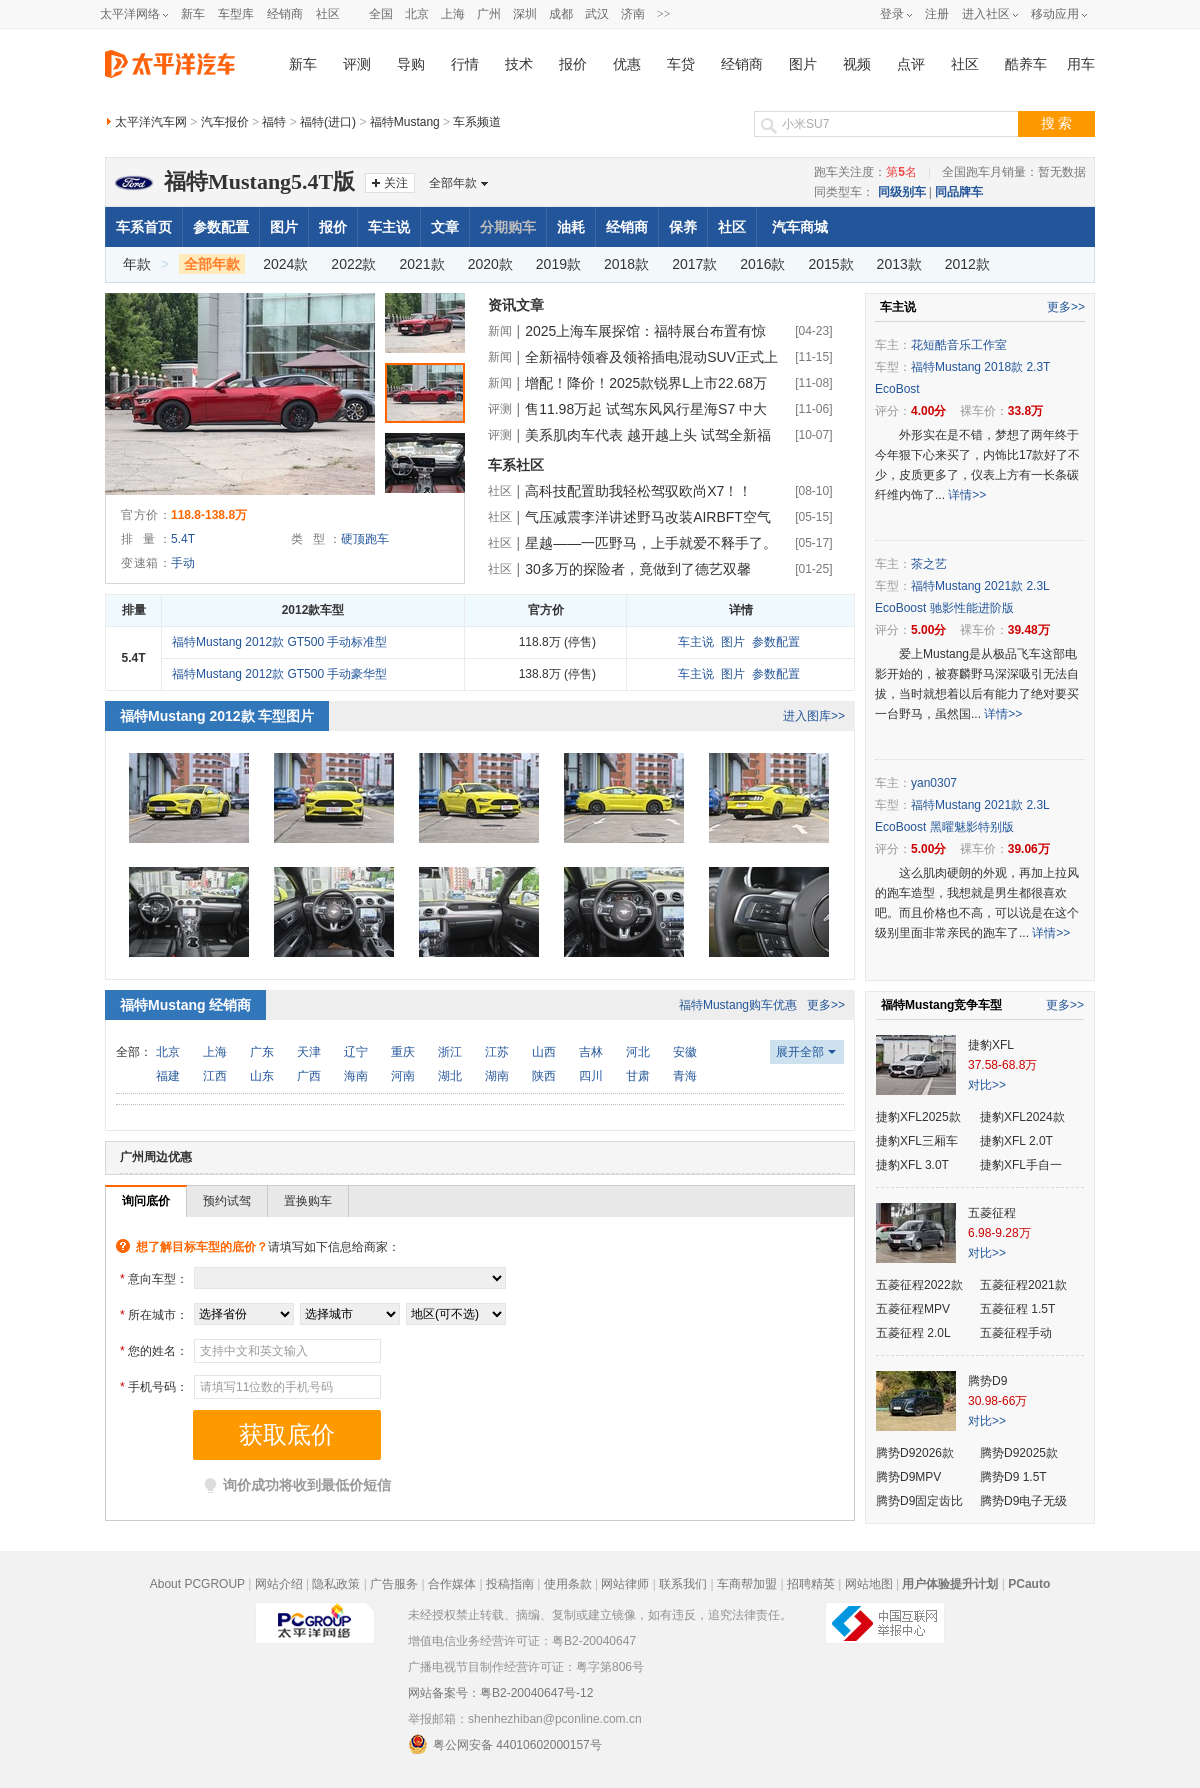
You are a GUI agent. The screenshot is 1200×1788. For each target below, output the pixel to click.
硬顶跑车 (365, 539)
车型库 (236, 14)
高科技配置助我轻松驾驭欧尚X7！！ (638, 491)
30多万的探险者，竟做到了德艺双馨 (638, 569)
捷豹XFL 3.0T (912, 1165)
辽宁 (356, 1052)
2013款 (899, 264)
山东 (262, 1076)
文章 (445, 227)
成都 (561, 14)
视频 (857, 64)
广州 (489, 14)
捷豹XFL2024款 (1022, 1117)
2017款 (694, 264)
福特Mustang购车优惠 (738, 1005)
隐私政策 (336, 1584)
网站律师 (625, 1584)
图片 (803, 64)
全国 (381, 14)
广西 (309, 1076)
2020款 (490, 264)
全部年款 (453, 183)
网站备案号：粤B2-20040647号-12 (500, 1693)
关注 (396, 183)
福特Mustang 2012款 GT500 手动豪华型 (279, 674)
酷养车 (1026, 64)
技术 (519, 64)
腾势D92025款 (1019, 1453)
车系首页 (144, 227)
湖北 (450, 1076)
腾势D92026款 (915, 1453)
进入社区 (986, 14)
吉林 (591, 1052)
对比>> (987, 1085)
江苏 (497, 1052)
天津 (309, 1052)
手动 (183, 563)
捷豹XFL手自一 (1021, 1165)
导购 (411, 64)
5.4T (183, 539)
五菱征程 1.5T (1017, 1309)
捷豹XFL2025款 (918, 1117)
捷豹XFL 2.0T (1016, 1141)
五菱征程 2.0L (913, 1333)
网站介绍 (279, 1584)
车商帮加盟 (747, 1584)
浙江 (450, 1052)
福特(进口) (328, 122)
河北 (638, 1052)
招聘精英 (811, 1584)
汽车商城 (800, 227)
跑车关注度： (865, 172)
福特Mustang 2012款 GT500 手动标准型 (279, 642)
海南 (356, 1076)
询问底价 (146, 1201)
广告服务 (394, 1584)
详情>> (967, 495)
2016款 (762, 264)
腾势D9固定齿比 (919, 1501)
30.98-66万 (997, 1401)
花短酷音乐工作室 (959, 345)
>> (664, 14)
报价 (573, 64)
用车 (1081, 64)
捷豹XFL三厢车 (917, 1141)
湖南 (497, 1076)
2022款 (353, 264)
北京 (417, 14)
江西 (215, 1076)
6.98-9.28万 (999, 1233)
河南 (403, 1076)
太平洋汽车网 (151, 122)
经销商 (285, 14)
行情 (465, 64)
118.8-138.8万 (209, 515)
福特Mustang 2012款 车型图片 (217, 716)
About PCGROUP (197, 1584)
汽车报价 (225, 122)
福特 (274, 122)
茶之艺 (929, 564)
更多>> (826, 1005)
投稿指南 (510, 1584)
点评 (911, 64)
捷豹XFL (991, 1045)
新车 (193, 14)
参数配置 (221, 227)
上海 (453, 14)
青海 (685, 1076)
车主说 (389, 227)
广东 (262, 1052)
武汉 (597, 14)
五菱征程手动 (1016, 1333)
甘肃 (638, 1076)
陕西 (544, 1076)
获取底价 (287, 1435)
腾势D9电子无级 (1023, 1501)
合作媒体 (452, 1584)
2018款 (626, 264)
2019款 (558, 264)
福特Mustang (405, 122)
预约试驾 (227, 1201)
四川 (591, 1076)
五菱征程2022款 (919, 1285)
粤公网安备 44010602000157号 (505, 1744)
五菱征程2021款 (1023, 1285)
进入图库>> (814, 716)
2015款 (830, 264)
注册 (937, 14)
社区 (328, 14)
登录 (892, 14)
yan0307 (934, 783)
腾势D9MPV (908, 1477)
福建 (168, 1076)
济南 (633, 14)
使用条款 (568, 1584)
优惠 (627, 64)
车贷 (681, 64)
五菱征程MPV (913, 1309)
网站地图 (869, 1584)
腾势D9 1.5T (1013, 1477)
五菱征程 (992, 1213)
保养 (683, 227)
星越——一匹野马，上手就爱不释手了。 (651, 543)
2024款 (285, 264)
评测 (357, 64)
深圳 (525, 14)
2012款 (967, 264)
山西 (544, 1052)
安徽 (685, 1052)
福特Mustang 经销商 (185, 1005)
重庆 (403, 1052)
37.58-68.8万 (1002, 1065)
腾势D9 (987, 1381)
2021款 (422, 264)
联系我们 (683, 1584)
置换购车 (308, 1201)
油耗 (571, 227)
